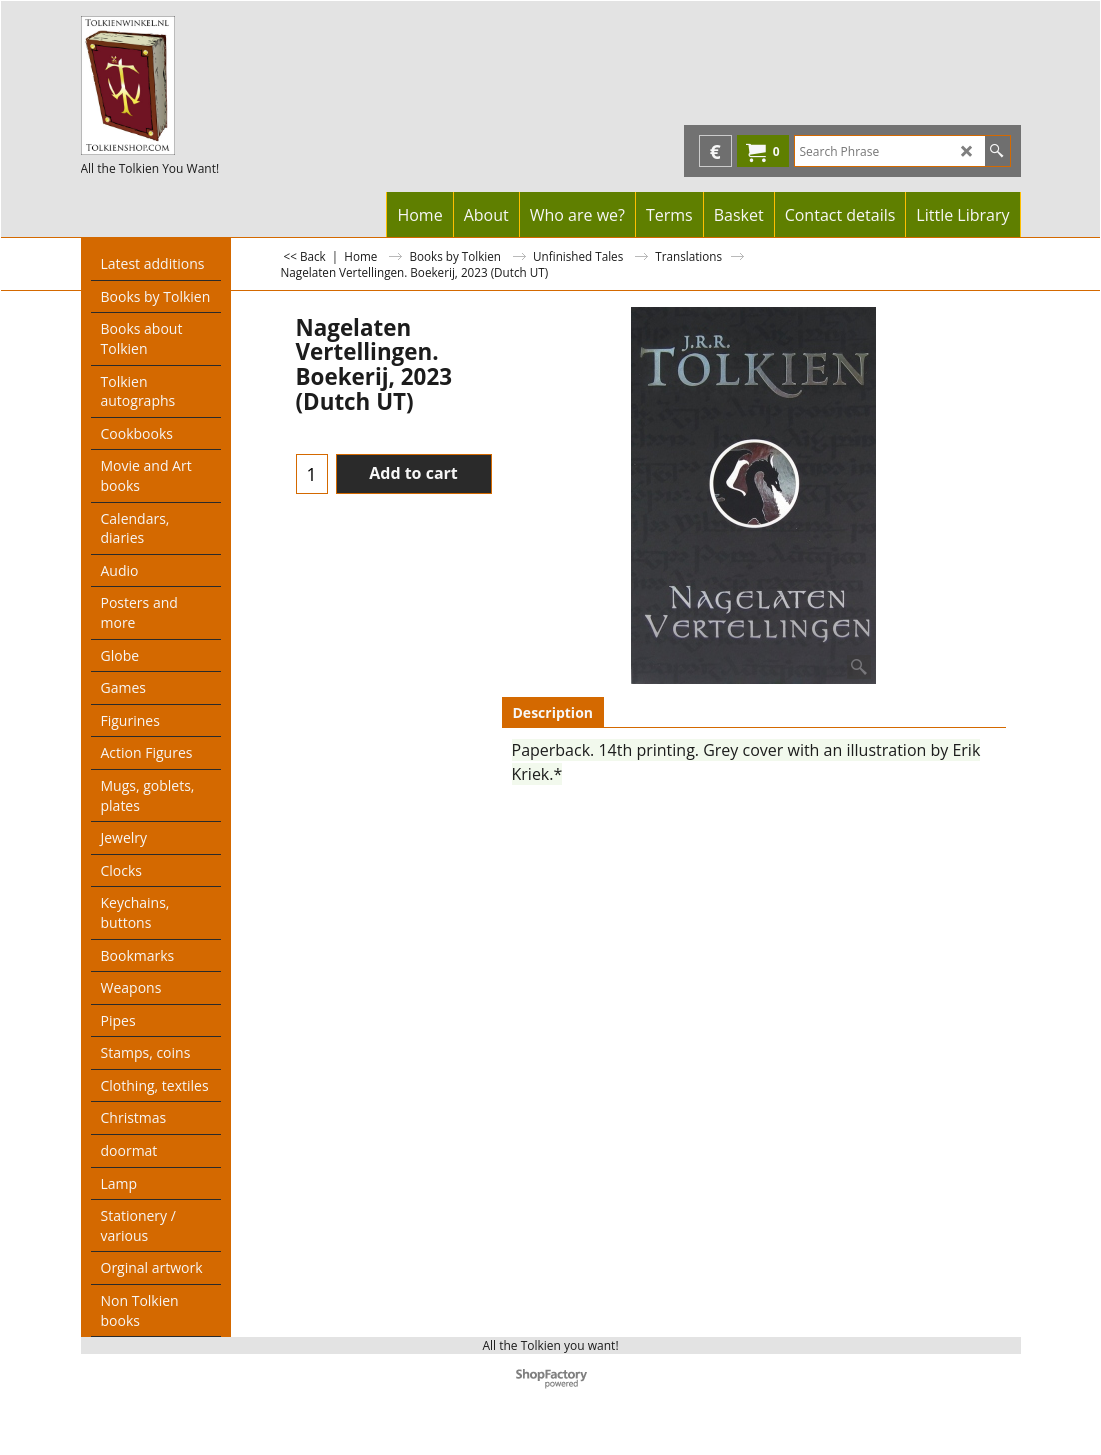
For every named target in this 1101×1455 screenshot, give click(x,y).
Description (553, 712)
